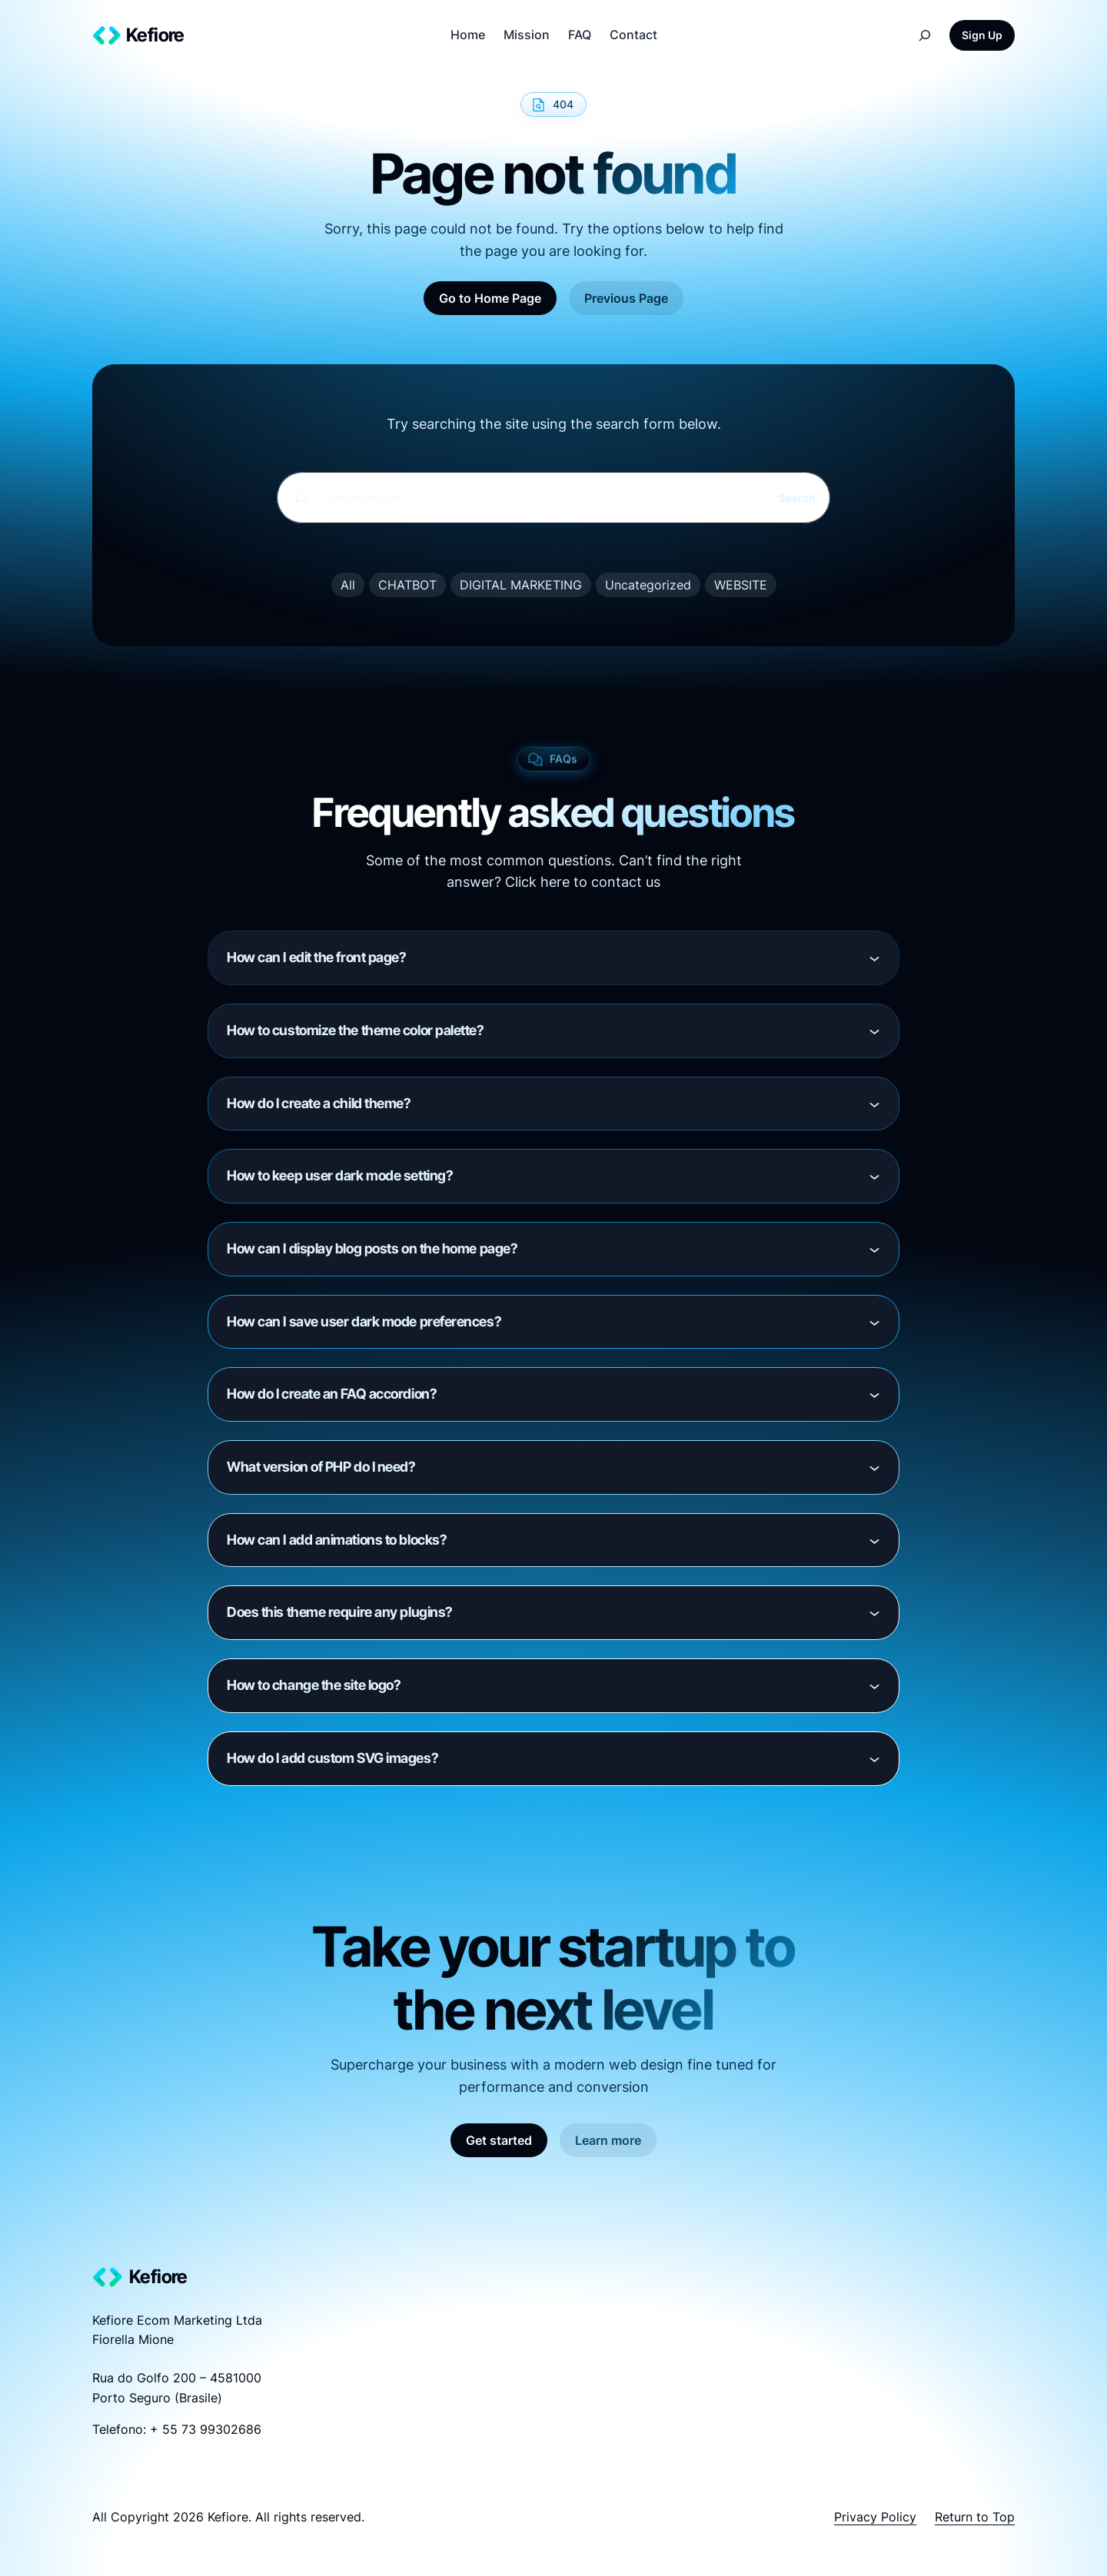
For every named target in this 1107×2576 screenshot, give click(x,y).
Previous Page (626, 298)
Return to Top (975, 2517)
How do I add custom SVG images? (332, 1758)
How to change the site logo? (314, 1685)
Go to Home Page (490, 298)
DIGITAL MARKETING (521, 585)
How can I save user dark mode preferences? (364, 1321)
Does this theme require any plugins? (340, 1612)
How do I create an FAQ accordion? (332, 1394)
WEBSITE (740, 585)
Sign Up (982, 34)
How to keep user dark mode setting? (340, 1175)
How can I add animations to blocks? (337, 1540)
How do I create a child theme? (319, 1103)
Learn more (608, 2140)
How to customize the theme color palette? (355, 1030)
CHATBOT (407, 585)
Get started (499, 2140)
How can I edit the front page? (317, 957)
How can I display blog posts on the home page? (372, 1248)
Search (797, 497)
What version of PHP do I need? (321, 1467)
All (348, 585)
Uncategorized (648, 585)
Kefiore (155, 35)
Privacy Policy (875, 2517)
